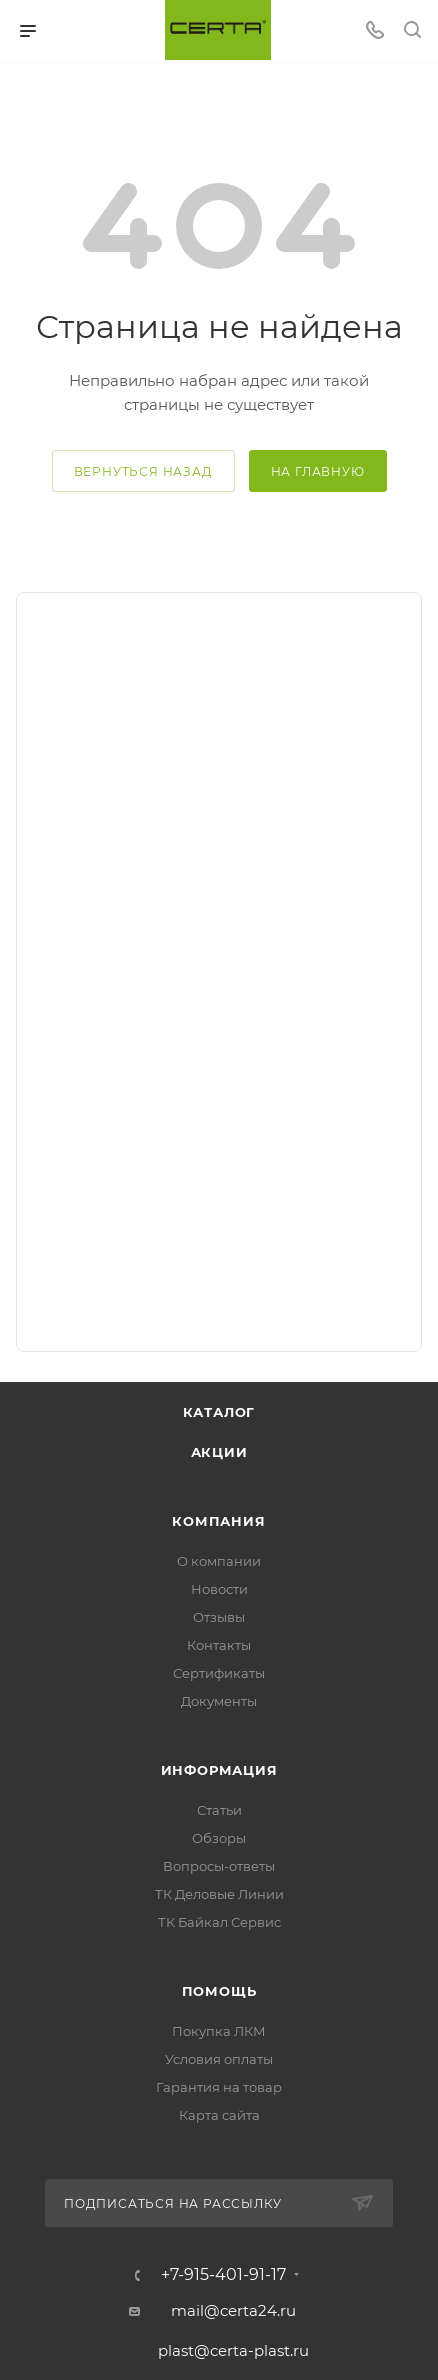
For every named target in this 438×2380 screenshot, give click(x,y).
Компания (218, 1521)
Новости (219, 1589)
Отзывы (219, 1617)
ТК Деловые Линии (219, 1894)
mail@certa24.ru (233, 2310)
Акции (219, 1452)
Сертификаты (219, 1673)
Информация (219, 1770)
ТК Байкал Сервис (219, 1922)
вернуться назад (143, 471)
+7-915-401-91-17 (223, 2275)
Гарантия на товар (219, 2087)
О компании (219, 1561)
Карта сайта (219, 2115)
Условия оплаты (219, 2059)
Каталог (219, 1412)
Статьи (219, 1810)
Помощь (219, 1991)
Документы (219, 1701)
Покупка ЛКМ (219, 2031)
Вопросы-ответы (219, 1866)
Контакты (219, 1645)
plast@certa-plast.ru (233, 2350)
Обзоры (219, 1838)
